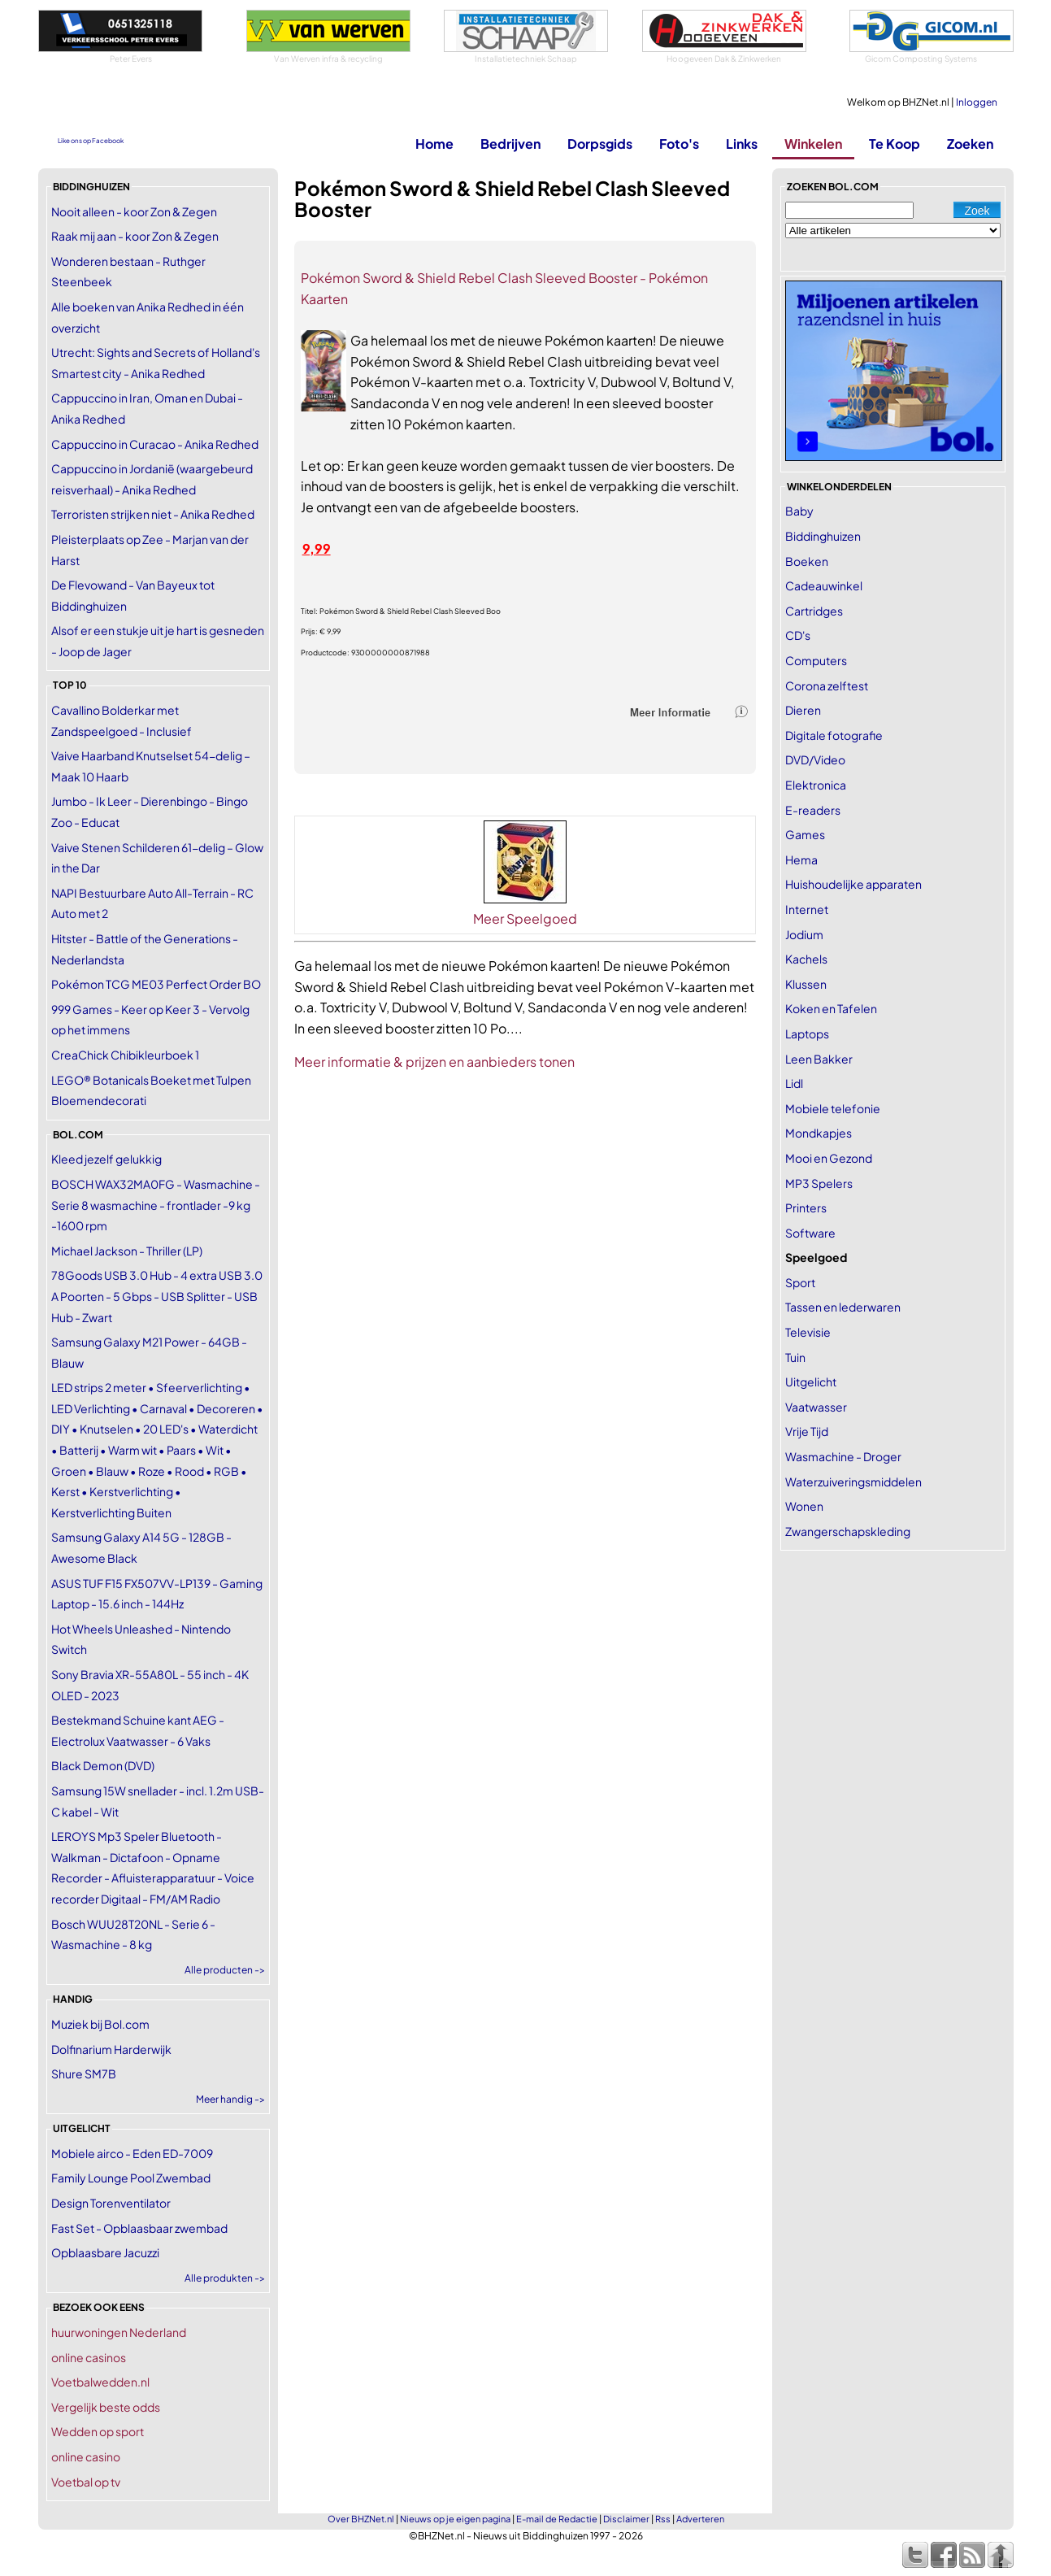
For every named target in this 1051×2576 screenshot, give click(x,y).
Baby (799, 510)
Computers (816, 660)
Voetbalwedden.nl (100, 2381)
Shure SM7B (83, 2073)
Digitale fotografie (834, 735)
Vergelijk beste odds (105, 2407)
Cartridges (814, 610)
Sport (800, 1282)
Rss (663, 2518)
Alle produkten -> (225, 2278)
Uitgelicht (810, 1381)
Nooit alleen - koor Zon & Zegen (134, 211)
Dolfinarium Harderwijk (111, 2049)
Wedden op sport (97, 2431)
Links (742, 143)
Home (434, 143)
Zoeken (970, 143)
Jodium (804, 934)
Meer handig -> (230, 2099)
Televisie (808, 1332)
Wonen (804, 1506)
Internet (806, 909)
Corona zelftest (826, 685)
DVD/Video (815, 759)
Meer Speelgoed (525, 918)
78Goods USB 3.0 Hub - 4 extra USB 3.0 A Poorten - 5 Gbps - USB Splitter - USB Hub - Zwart (157, 1296)
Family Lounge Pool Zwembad (131, 2177)
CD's (797, 635)
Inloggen (976, 102)
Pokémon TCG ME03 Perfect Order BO (156, 984)
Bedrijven (510, 143)
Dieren (803, 710)
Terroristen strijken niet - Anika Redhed (152, 514)
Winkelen (813, 143)
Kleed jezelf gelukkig (106, 1158)
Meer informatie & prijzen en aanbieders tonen (434, 1061)
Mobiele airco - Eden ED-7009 (132, 2153)
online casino (85, 2456)
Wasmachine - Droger (843, 1456)
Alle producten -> (225, 1970)
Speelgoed (816, 1257)
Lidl (794, 1083)
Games (805, 834)
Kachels (806, 958)
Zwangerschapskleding (847, 1531)
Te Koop (894, 143)
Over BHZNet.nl (361, 2518)
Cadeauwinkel (823, 585)
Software (810, 1232)
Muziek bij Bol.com (100, 2024)
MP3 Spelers (819, 1183)
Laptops (807, 1033)
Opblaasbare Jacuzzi (105, 2252)
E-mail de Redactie (556, 2518)
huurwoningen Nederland (118, 2332)
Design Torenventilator (111, 2202)
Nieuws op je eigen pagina (455, 2518)
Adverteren (700, 2518)
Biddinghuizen (823, 536)
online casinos (88, 2357)
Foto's (679, 143)
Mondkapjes (818, 1132)
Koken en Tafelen (831, 1008)
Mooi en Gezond (828, 1158)
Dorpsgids (599, 143)
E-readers (812, 810)
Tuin (795, 1357)
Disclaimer (626, 2518)
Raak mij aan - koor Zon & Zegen (135, 235)
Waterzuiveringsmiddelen (853, 1481)
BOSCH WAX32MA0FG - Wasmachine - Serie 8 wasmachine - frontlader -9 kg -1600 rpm (155, 1205)
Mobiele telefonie (832, 1108)
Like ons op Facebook (91, 141)
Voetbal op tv (85, 2481)
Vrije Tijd (806, 1431)
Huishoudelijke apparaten (853, 884)
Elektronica (815, 784)
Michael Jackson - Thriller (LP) (126, 1250)
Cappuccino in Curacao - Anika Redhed (154, 444)
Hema (801, 859)
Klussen (806, 984)
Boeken (806, 561)
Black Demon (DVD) (102, 1765)
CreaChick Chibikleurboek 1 (125, 1054)
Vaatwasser (816, 1406)
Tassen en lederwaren (843, 1306)
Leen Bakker (819, 1058)
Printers (806, 1207)
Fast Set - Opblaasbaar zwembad (139, 2228)
